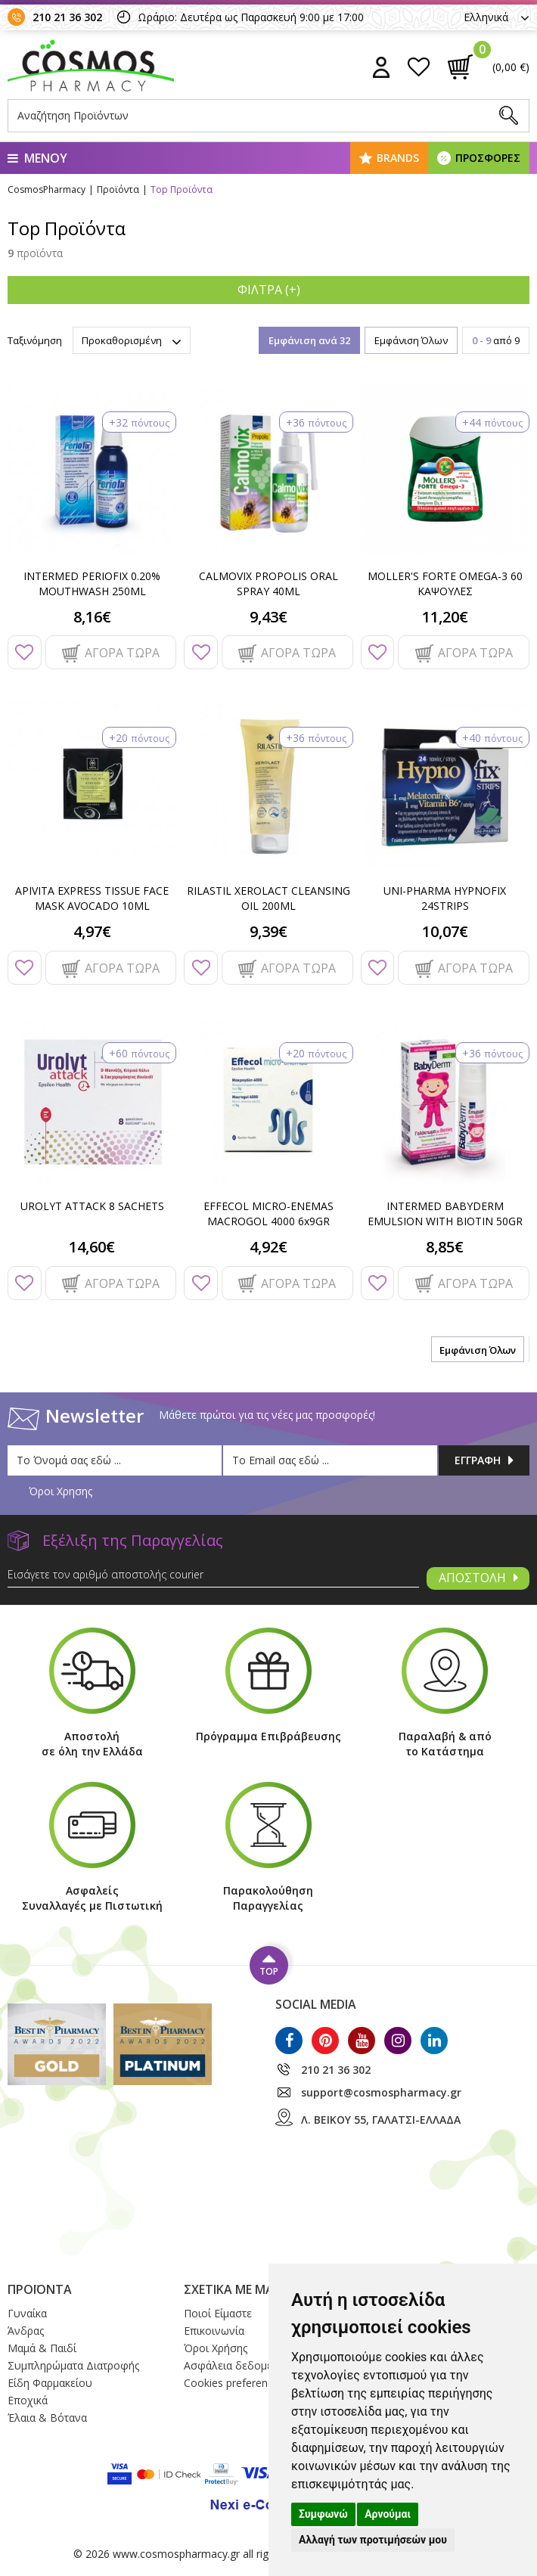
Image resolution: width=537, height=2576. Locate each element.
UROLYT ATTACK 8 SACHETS (92, 1206)
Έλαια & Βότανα (47, 2417)
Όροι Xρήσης (215, 2348)
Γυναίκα (27, 2313)
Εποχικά (28, 2400)
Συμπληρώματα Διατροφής (73, 2365)
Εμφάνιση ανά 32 (309, 340)
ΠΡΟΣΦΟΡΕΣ (487, 158)
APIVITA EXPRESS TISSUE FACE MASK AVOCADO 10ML (92, 898)
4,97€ (92, 931)
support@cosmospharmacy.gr (381, 2092)
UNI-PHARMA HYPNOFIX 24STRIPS (444, 898)
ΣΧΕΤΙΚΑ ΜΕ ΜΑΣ (232, 2289)
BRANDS (398, 158)
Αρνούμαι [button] (388, 2514)
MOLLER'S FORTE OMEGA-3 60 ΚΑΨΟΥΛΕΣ (445, 583)
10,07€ (445, 931)
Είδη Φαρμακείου (50, 2383)
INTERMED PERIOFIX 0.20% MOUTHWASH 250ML (91, 583)
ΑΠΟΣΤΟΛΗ (478, 1577)
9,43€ (268, 617)
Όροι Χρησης (60, 1491)
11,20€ (445, 617)
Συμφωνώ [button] (323, 2514)
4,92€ (268, 1247)
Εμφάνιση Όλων (411, 340)
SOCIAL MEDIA (315, 2004)
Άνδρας (26, 2330)
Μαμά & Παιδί (42, 2348)
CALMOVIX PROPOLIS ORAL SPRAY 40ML (268, 583)
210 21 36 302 (67, 17)
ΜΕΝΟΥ (37, 158)
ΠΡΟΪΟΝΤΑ (40, 2289)
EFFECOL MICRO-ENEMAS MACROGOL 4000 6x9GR (268, 1213)
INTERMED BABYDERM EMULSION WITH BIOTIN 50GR (445, 1213)
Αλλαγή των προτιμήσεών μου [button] (373, 2540)
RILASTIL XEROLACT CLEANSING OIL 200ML (268, 898)
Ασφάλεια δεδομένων (238, 2365)
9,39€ (268, 931)
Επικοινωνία (214, 2330)
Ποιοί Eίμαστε (218, 2313)
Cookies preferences (234, 2383)
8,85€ (445, 1247)
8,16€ (92, 617)
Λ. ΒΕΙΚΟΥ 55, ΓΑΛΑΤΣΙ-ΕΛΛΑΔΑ (381, 2119)
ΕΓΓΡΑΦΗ (484, 1460)
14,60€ (92, 1247)
